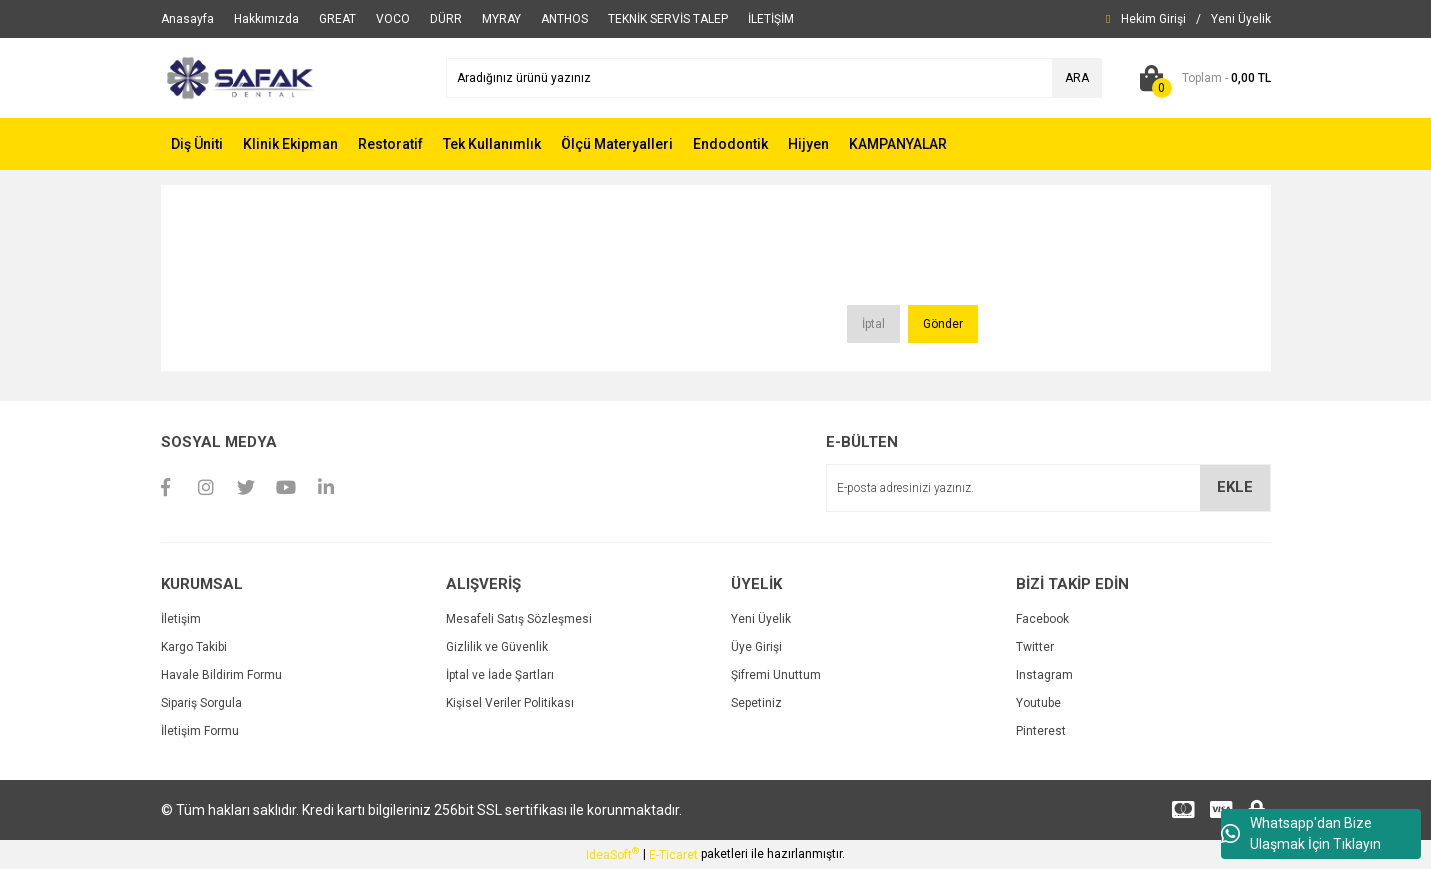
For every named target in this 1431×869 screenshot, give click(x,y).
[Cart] (1201, 78)
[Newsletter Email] (1048, 488)
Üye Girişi (756, 647)
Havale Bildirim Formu (221, 675)
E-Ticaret (673, 855)
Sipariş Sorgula (201, 703)
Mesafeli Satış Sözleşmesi (519, 619)
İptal (873, 324)
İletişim (181, 619)
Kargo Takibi (194, 647)
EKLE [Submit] (1235, 487)
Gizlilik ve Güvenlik (497, 647)
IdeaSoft (612, 854)
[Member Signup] (1241, 19)
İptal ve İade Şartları (500, 675)
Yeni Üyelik (761, 619)
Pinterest (1041, 731)
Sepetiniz (756, 703)
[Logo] (238, 77)
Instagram (1044, 675)
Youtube (1038, 703)
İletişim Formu (200, 731)
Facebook (1042, 619)
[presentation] (698, 253)
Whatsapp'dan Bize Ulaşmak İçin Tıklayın (1301, 833)
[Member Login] (1153, 19)
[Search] (774, 78)
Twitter (1035, 647)
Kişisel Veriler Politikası (510, 703)
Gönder (943, 324)
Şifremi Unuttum (776, 675)
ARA (1077, 78)
